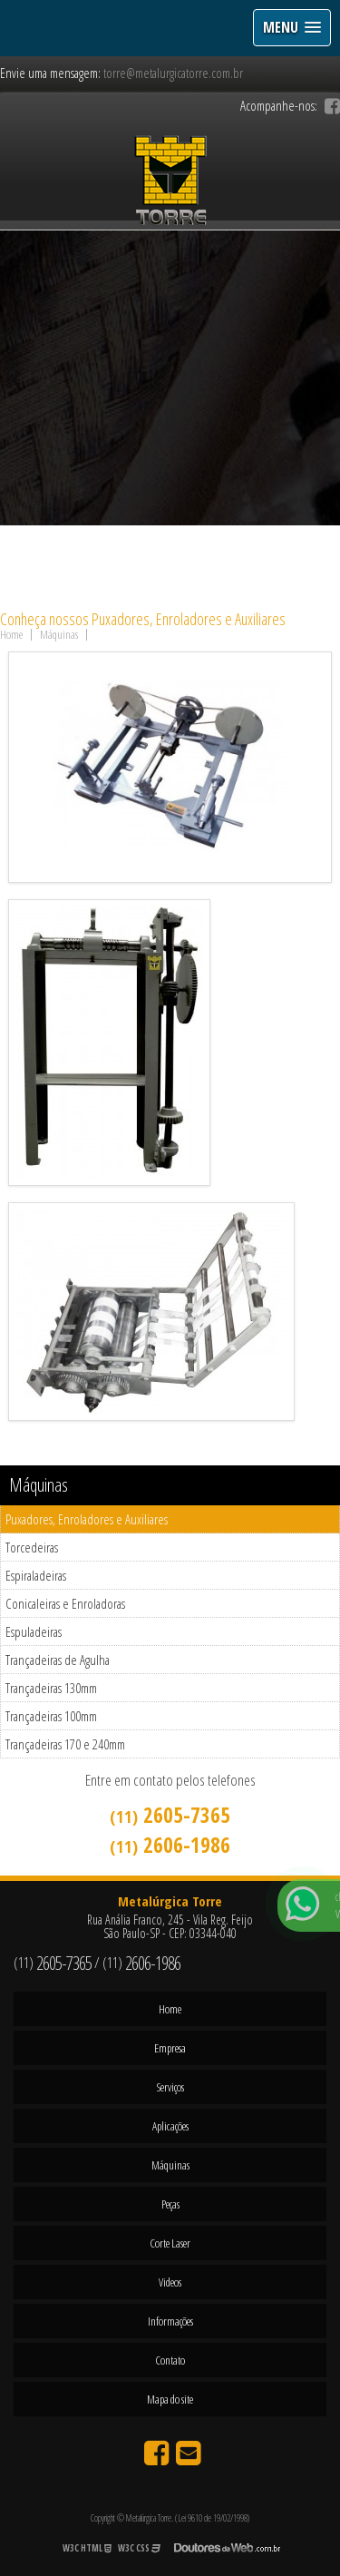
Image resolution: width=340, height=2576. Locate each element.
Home (170, 2009)
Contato (170, 2360)
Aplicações (170, 2126)
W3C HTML (87, 2548)
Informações (170, 2321)
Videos (170, 2282)
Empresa (170, 2048)
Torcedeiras (31, 1547)
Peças (170, 2204)
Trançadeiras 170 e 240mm (65, 1744)
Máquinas (38, 1485)
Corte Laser (170, 2243)
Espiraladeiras (35, 1575)
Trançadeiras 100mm (51, 1716)
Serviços (170, 2087)
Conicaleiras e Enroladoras (65, 1603)
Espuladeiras (33, 1631)
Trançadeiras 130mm (51, 1688)
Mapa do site (170, 2399)
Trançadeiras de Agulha (57, 1659)
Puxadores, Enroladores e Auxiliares (86, 1519)
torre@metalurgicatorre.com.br (173, 73)
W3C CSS (139, 2548)
